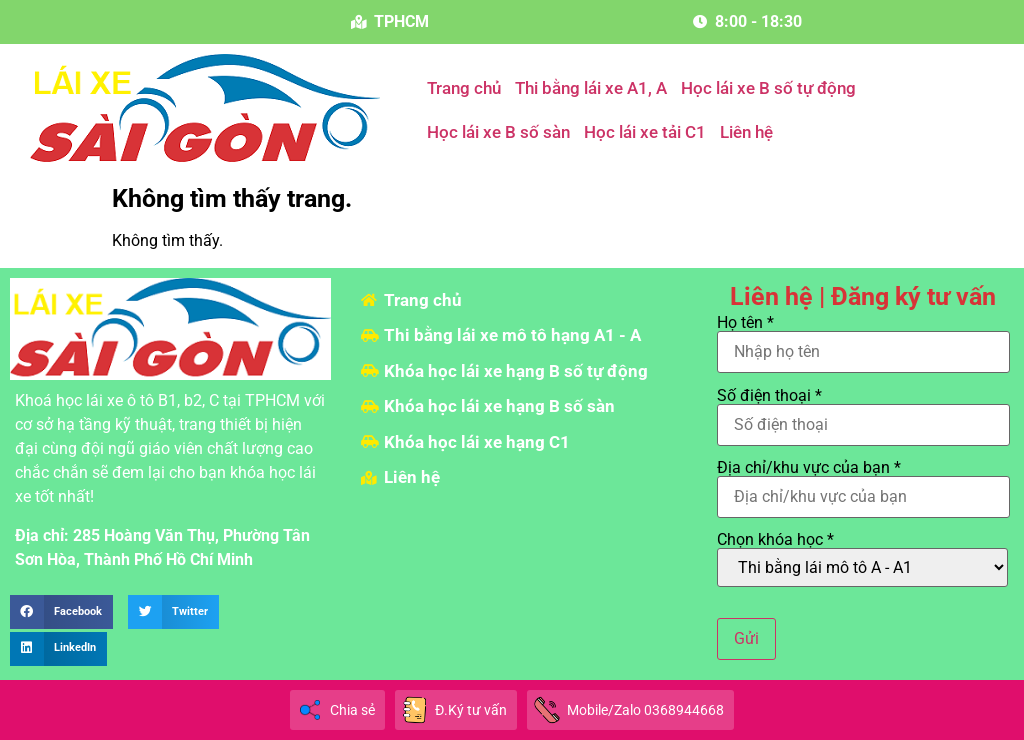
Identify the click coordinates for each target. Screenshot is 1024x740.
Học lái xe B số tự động (768, 88)
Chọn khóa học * (862, 559)
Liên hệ (746, 132)
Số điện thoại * (864, 411)
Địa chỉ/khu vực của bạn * (864, 483)
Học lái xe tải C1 (645, 132)
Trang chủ (464, 88)
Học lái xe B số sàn (498, 132)
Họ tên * (864, 338)
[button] (61, 612)
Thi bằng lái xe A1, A (591, 88)
